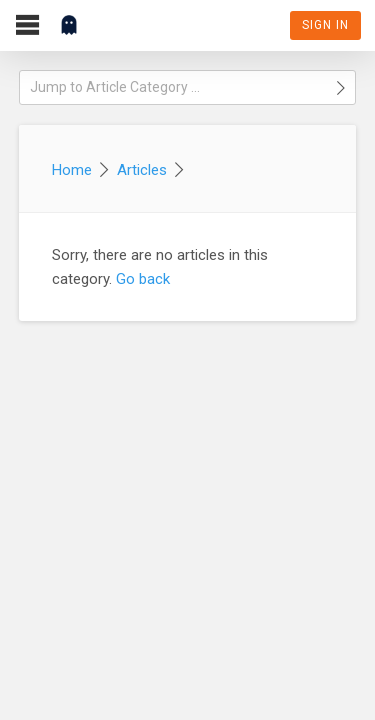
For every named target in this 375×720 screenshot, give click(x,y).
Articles (142, 170)
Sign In (325, 25)
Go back (143, 279)
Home (72, 170)
